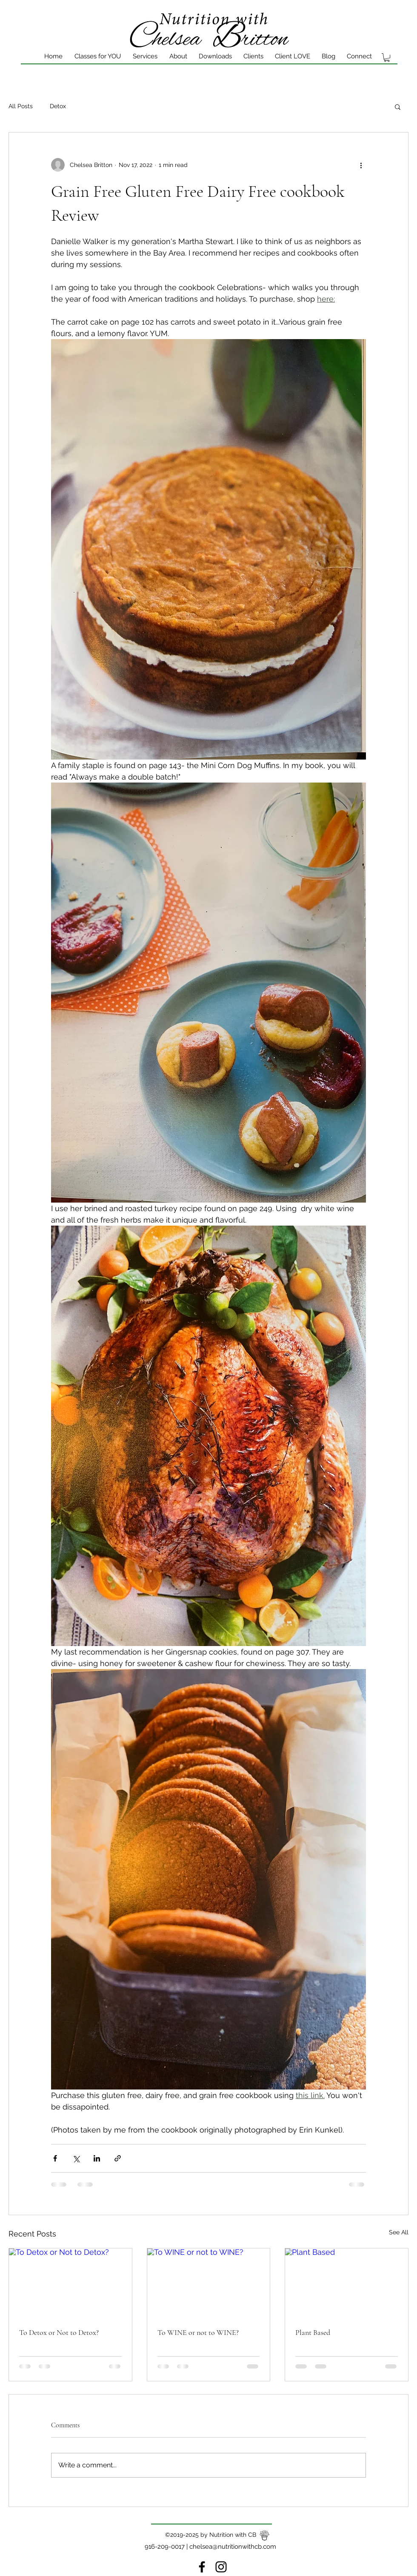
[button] (398, 106)
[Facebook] (201, 2566)
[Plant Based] (346, 2282)
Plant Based (312, 2332)
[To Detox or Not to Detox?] (70, 2282)
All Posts (21, 106)
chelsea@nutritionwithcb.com (232, 2546)
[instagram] (221, 2566)
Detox (58, 106)
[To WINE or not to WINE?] (208, 2282)
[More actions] (361, 165)
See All (398, 2232)
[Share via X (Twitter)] (76, 2158)
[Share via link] (118, 2158)
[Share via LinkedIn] (97, 2158)
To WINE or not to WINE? (198, 2332)
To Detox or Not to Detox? (59, 2332)
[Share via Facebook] (55, 2158)
